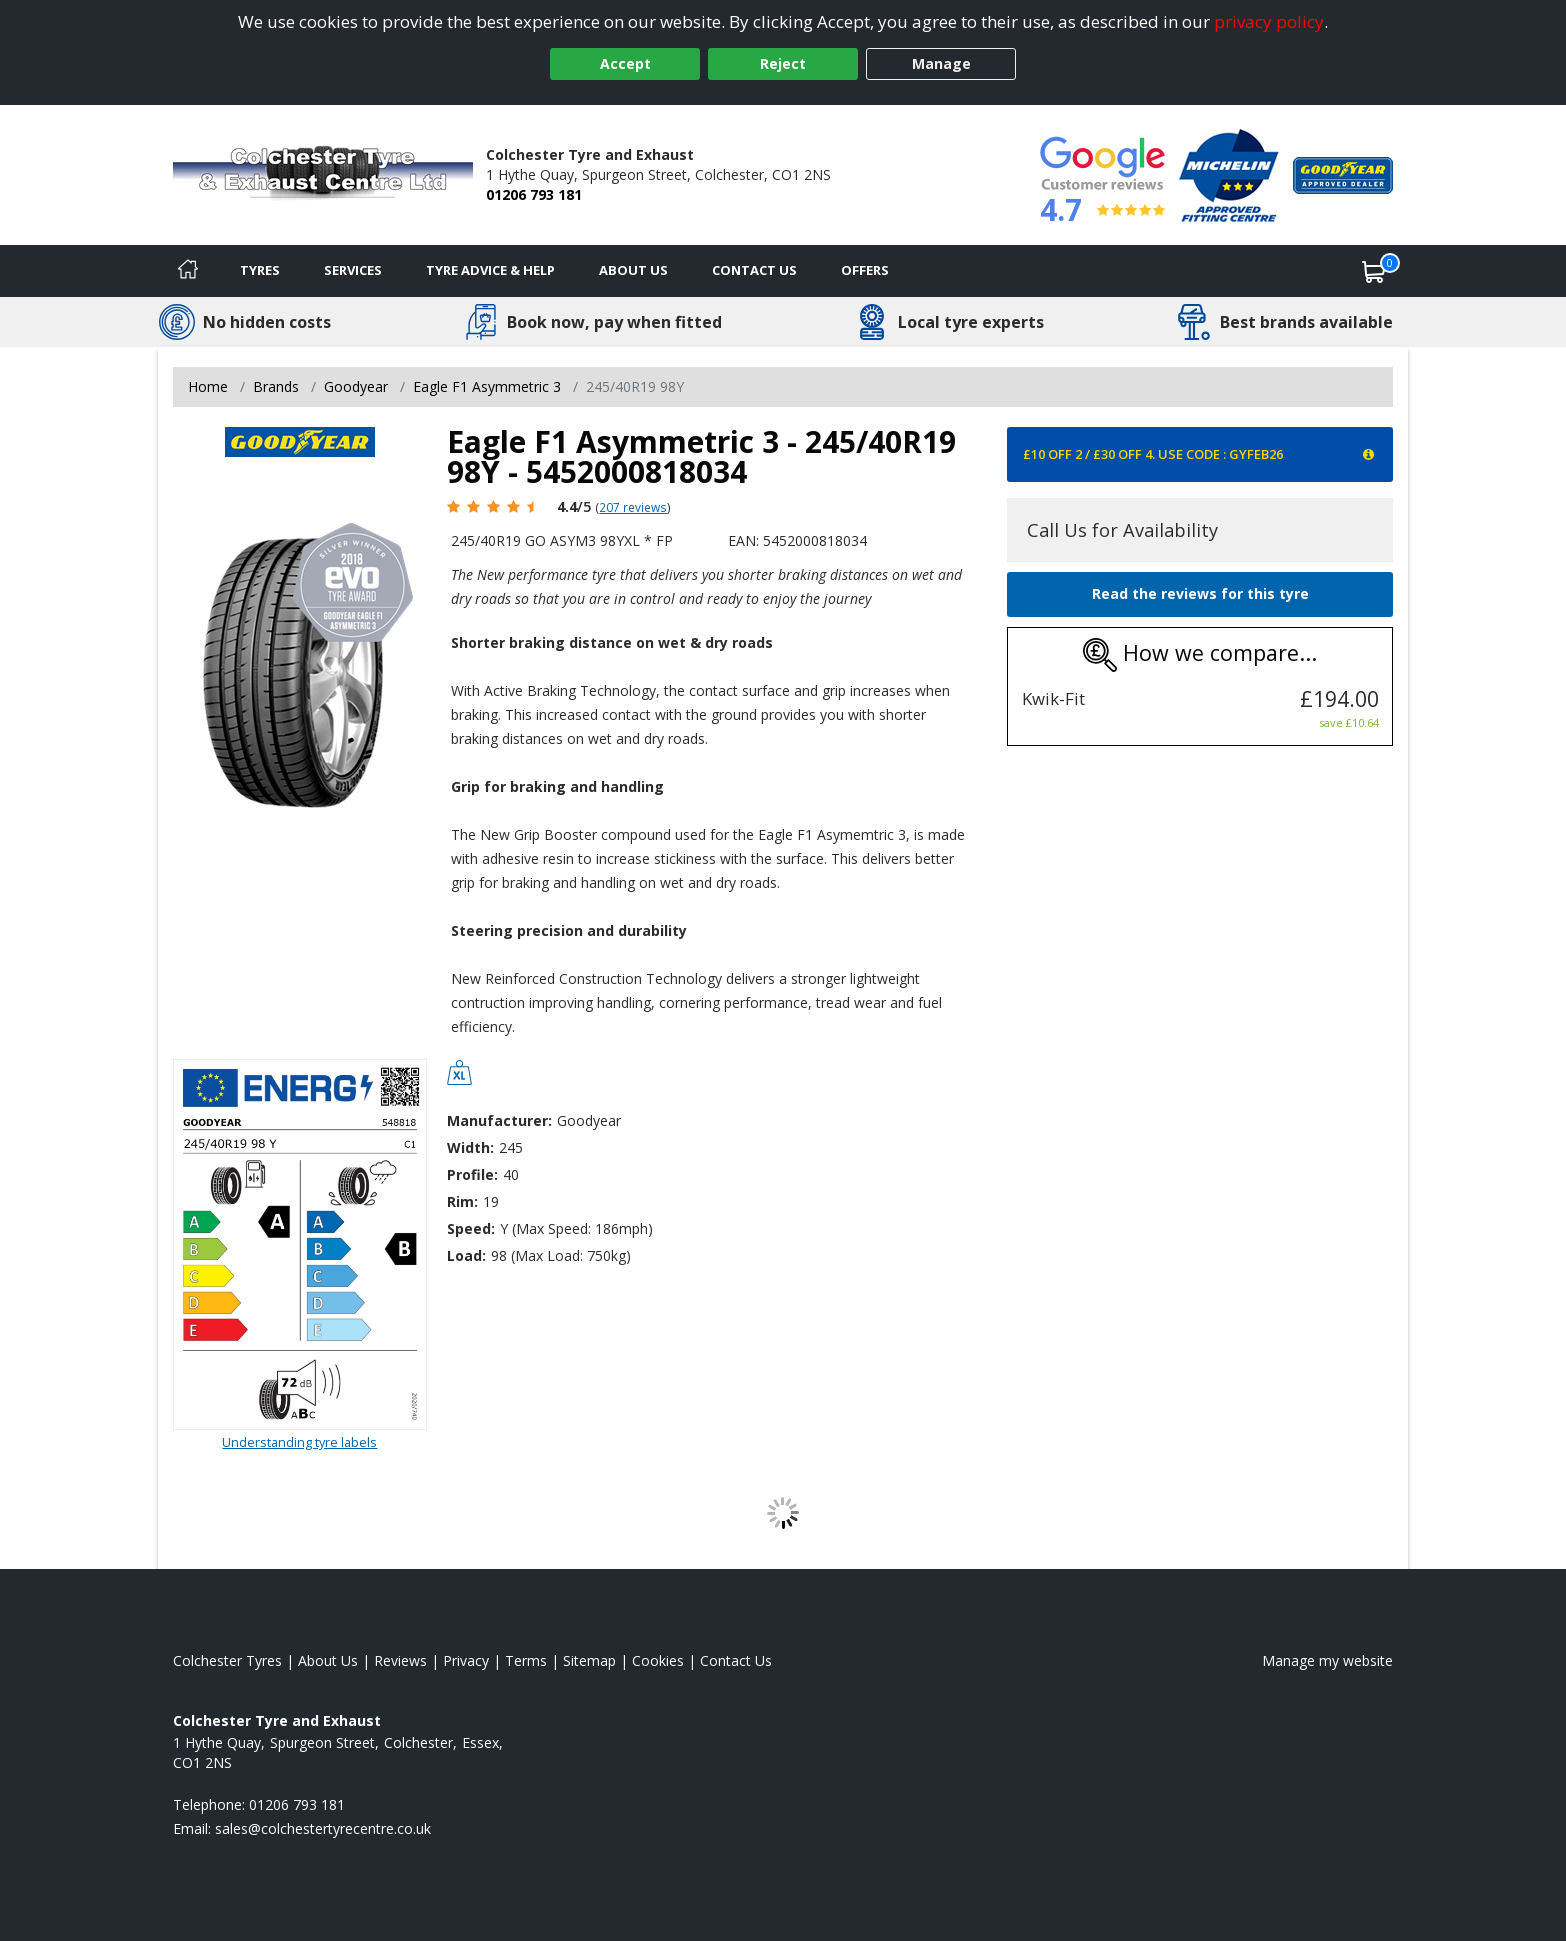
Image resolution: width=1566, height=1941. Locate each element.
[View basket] (1374, 271)
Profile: (472, 1174)
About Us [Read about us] (328, 1660)
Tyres (260, 270)
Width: (470, 1147)
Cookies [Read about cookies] (658, 1660)
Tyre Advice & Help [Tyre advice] (490, 270)
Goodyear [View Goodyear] (356, 386)
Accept (625, 63)
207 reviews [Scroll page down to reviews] (633, 507)
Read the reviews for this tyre (1200, 593)
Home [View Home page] (208, 386)
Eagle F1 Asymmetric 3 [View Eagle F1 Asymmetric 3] (487, 386)
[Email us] (323, 1828)
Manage (941, 63)
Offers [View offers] (865, 270)
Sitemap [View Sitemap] (589, 1660)
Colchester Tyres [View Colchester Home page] (227, 1660)
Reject (783, 63)
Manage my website (1327, 1660)
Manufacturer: (499, 1120)
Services (353, 270)
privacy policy (1269, 21)
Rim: (462, 1201)
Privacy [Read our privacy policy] (466, 1660)
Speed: (471, 1228)
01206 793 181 (534, 194)
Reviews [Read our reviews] (400, 1660)
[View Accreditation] (1229, 173)
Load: (466, 1255)
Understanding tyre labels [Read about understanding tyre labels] (299, 1442)
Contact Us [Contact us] (754, 270)
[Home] (188, 271)
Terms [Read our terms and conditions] (526, 1660)
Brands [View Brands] (276, 386)
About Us (633, 270)
